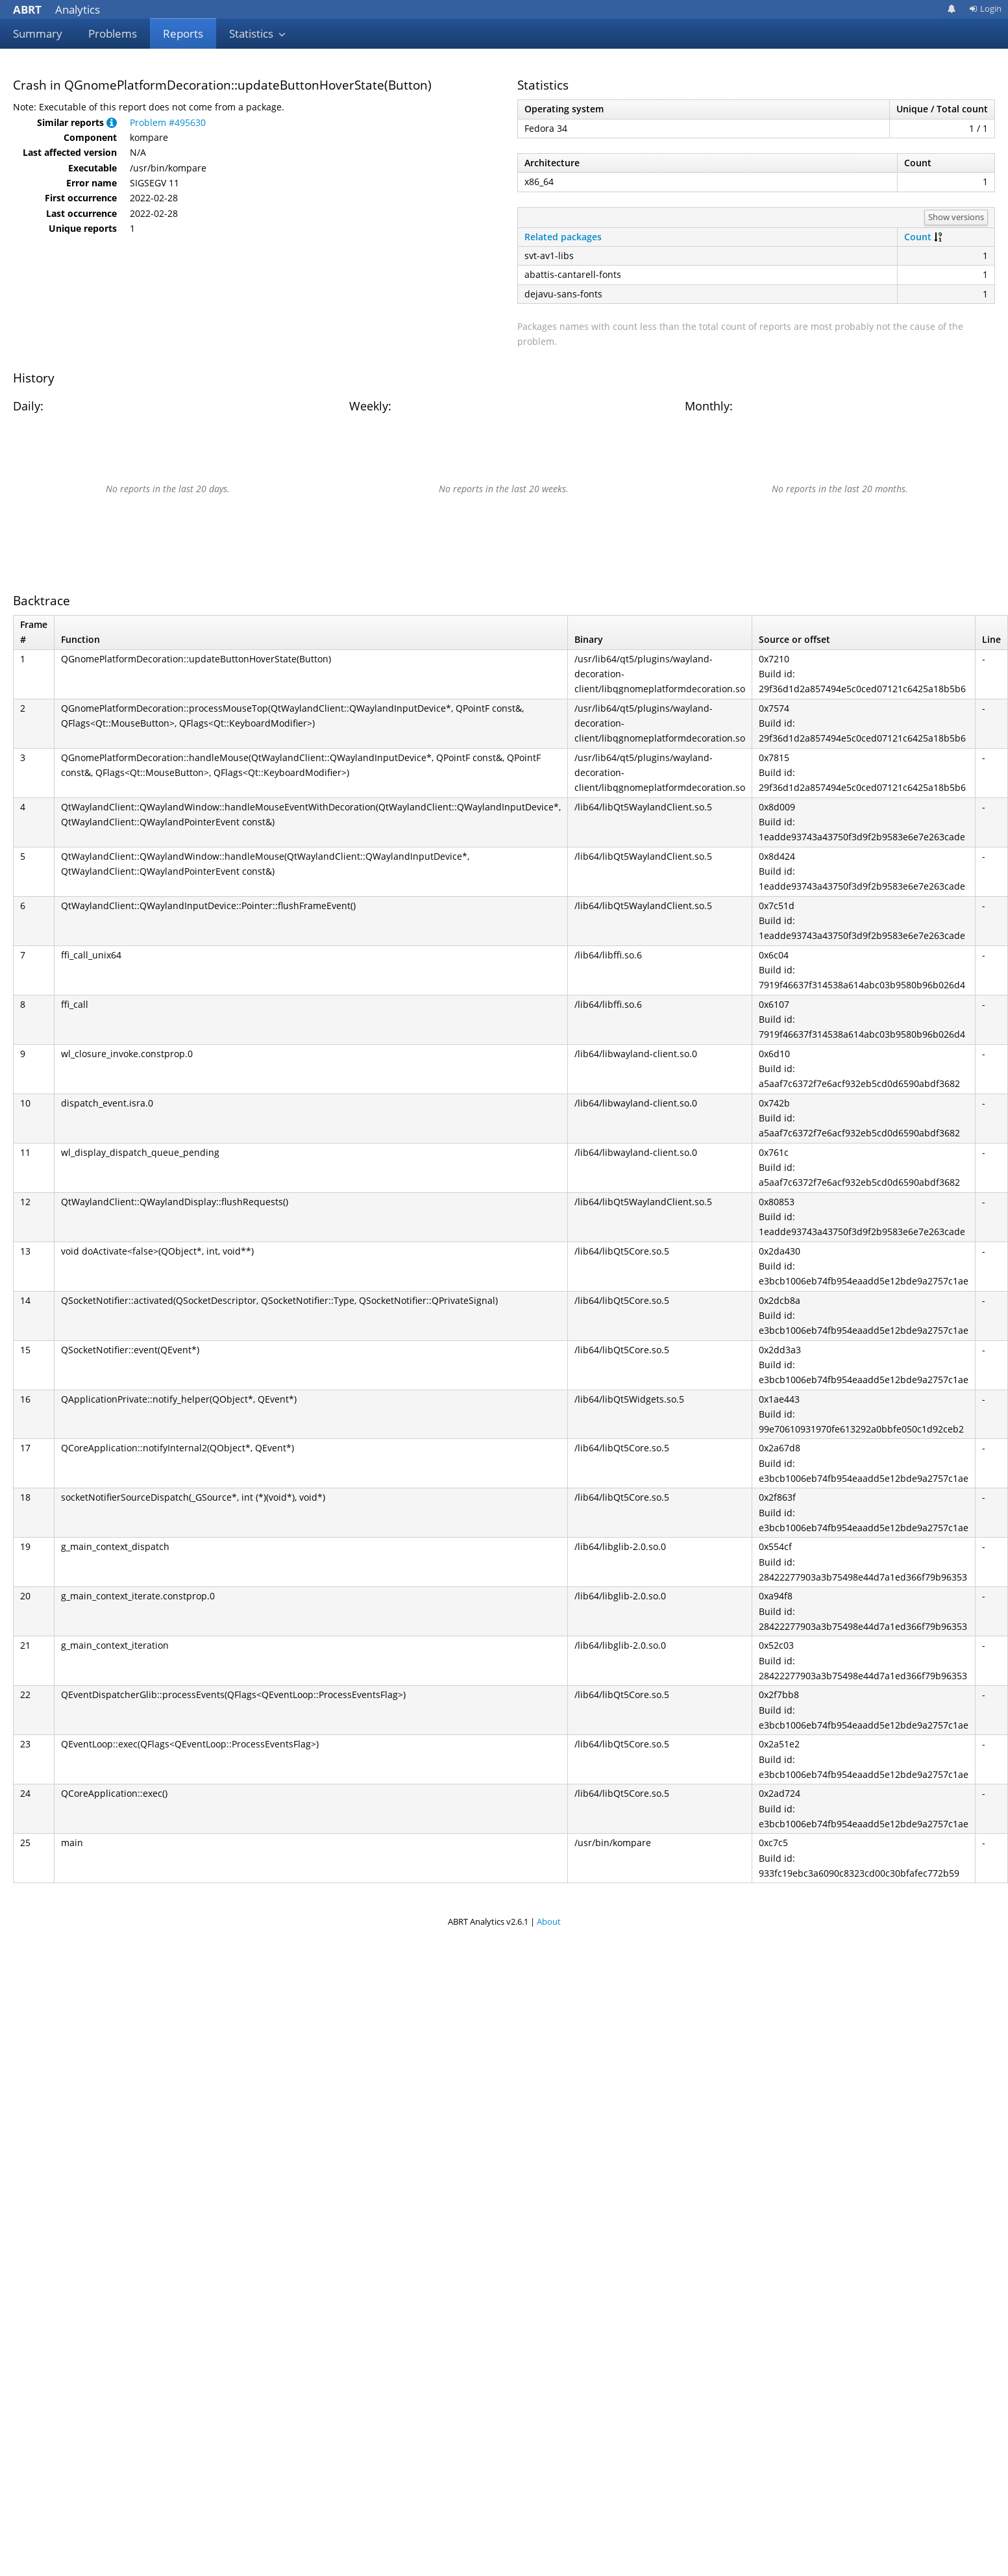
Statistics (257, 33)
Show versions (956, 217)
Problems (112, 33)
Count (917, 237)
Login (985, 8)
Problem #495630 (168, 122)
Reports (183, 33)
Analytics (56, 9)
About (549, 1921)
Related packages (563, 237)
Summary (37, 33)
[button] (111, 122)
